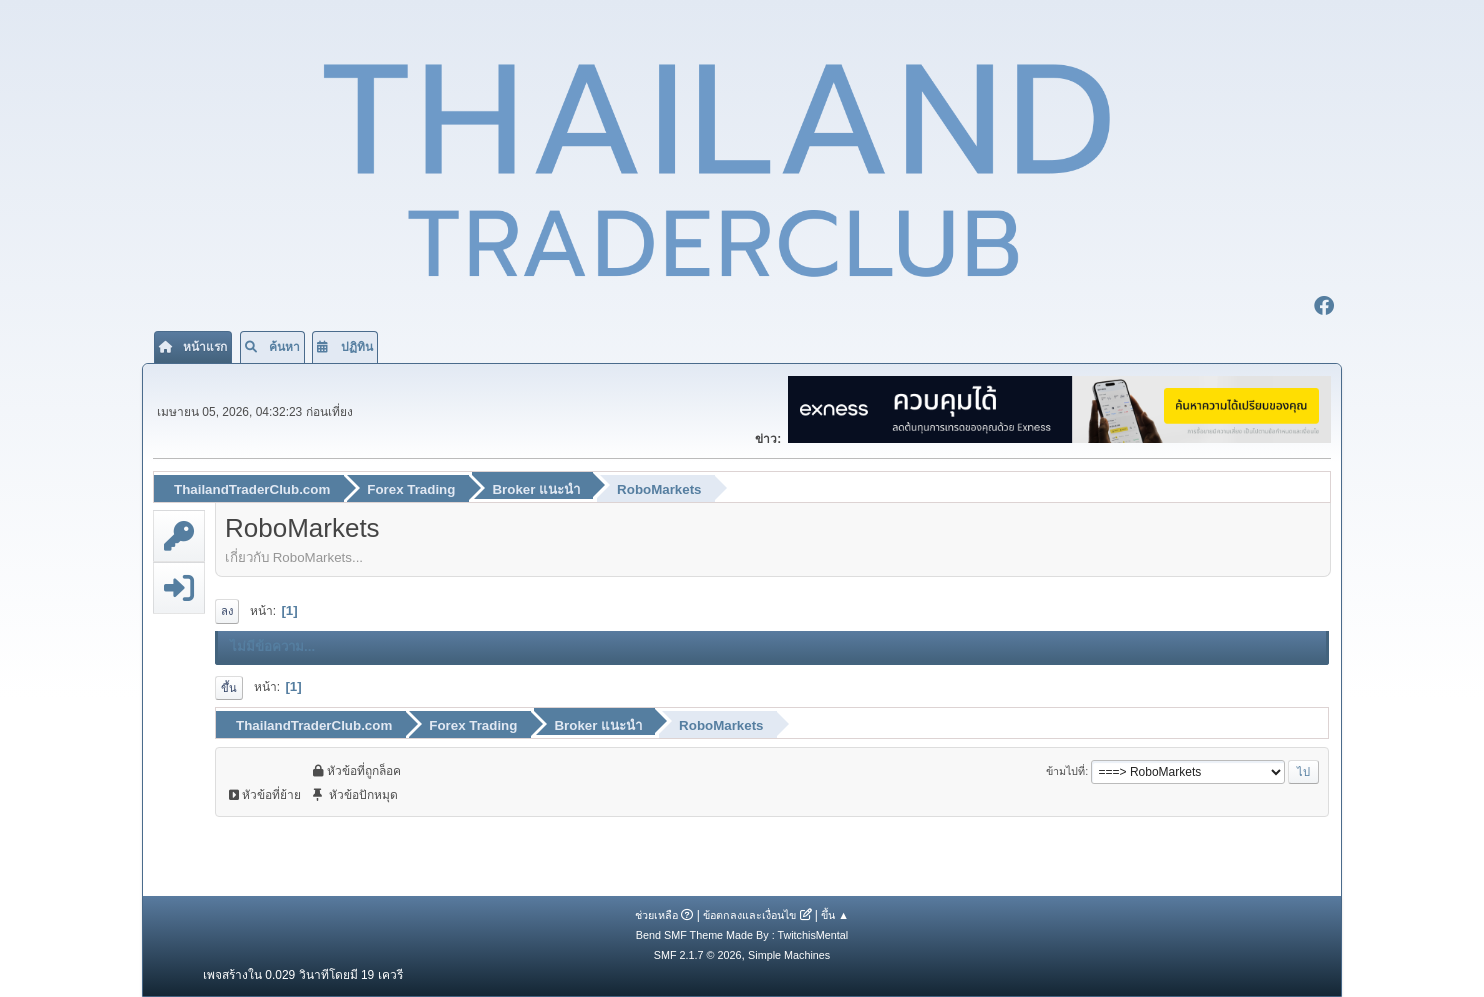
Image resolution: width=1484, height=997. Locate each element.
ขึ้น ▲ (835, 915)
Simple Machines (789, 955)
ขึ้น (229, 688)
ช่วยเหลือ (656, 915)
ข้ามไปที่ (1065, 771)
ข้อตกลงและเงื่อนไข (749, 915)
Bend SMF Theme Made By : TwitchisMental (742, 935)
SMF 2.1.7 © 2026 (698, 955)
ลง (227, 611)
